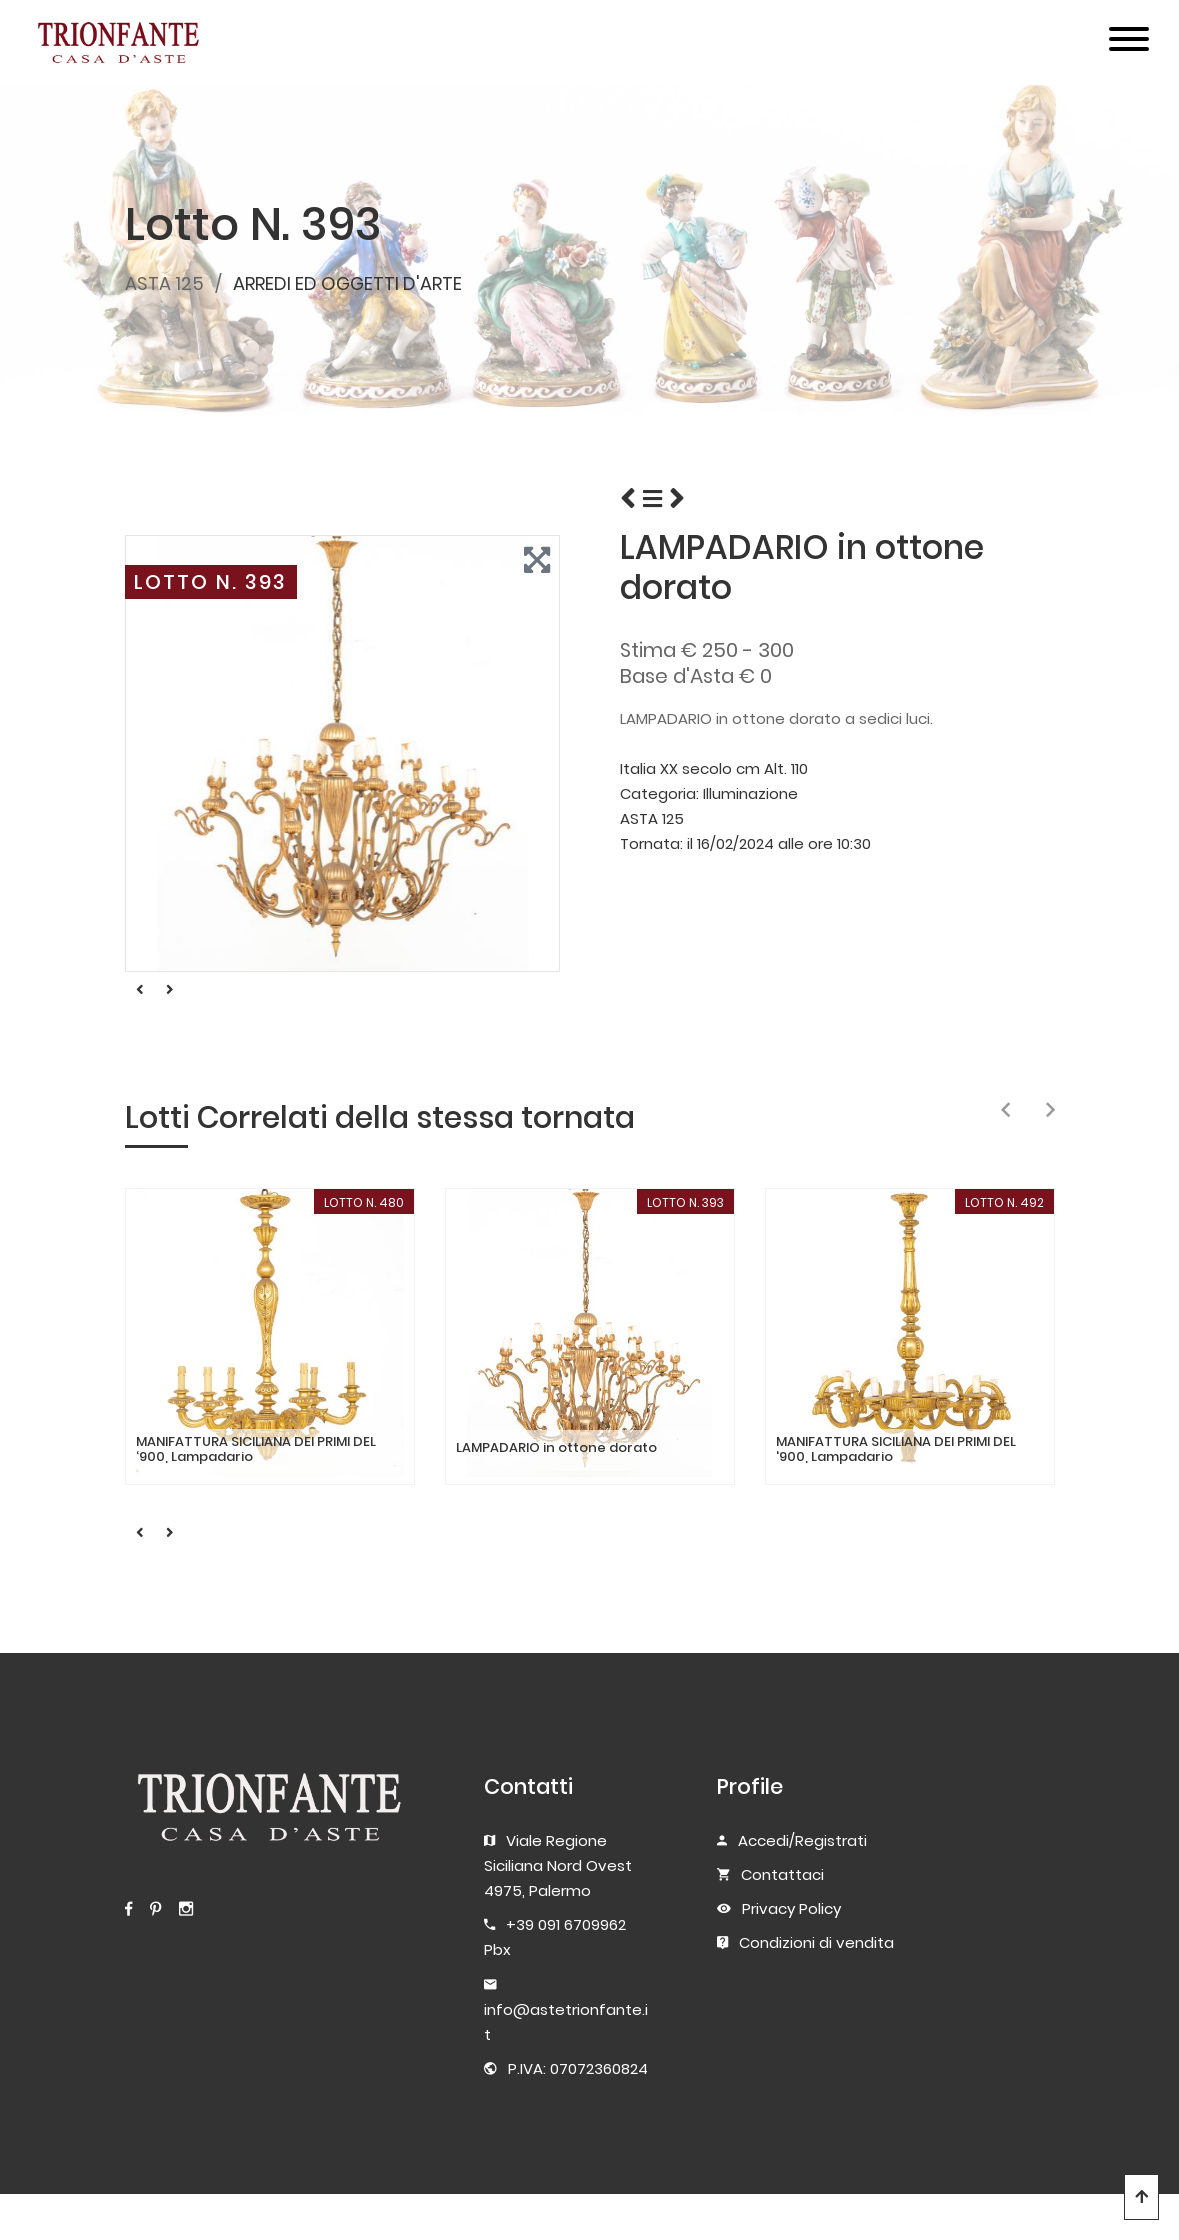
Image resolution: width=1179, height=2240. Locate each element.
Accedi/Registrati (802, 1840)
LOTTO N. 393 (210, 582)
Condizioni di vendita (816, 1942)
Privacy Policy (791, 1908)
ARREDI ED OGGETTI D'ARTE (347, 283)
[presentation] (1005, 1111)
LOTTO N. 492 (1004, 1202)
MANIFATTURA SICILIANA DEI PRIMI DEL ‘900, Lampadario (256, 1449)
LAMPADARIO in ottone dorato (556, 1448)
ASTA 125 (164, 283)
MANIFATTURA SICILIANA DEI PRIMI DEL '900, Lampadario (896, 1449)
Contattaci (782, 1874)
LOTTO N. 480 (364, 1202)
